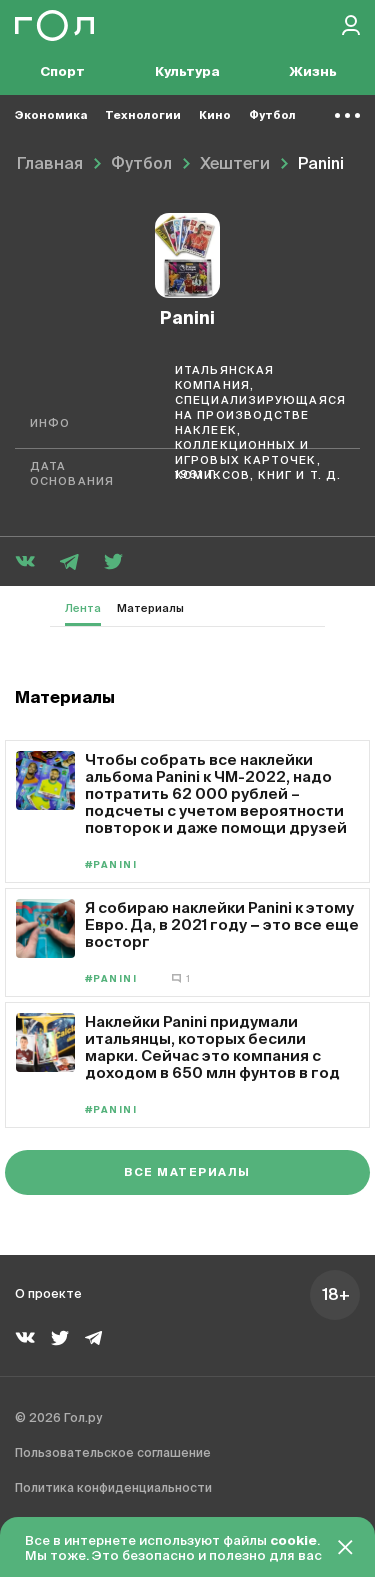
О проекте (48, 1295)
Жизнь (313, 72)
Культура (187, 72)
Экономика (51, 115)
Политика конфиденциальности (113, 1489)
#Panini (111, 865)
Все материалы (187, 1172)
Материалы (150, 608)
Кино (215, 115)
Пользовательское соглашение (113, 1454)
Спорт (62, 72)
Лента (83, 608)
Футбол (272, 115)
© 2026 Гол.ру (58, 1419)
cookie (293, 1541)
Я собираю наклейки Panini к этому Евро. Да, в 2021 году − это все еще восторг (222, 924)
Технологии (143, 115)
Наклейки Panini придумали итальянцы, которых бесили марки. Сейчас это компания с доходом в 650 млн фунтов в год (212, 1047)
